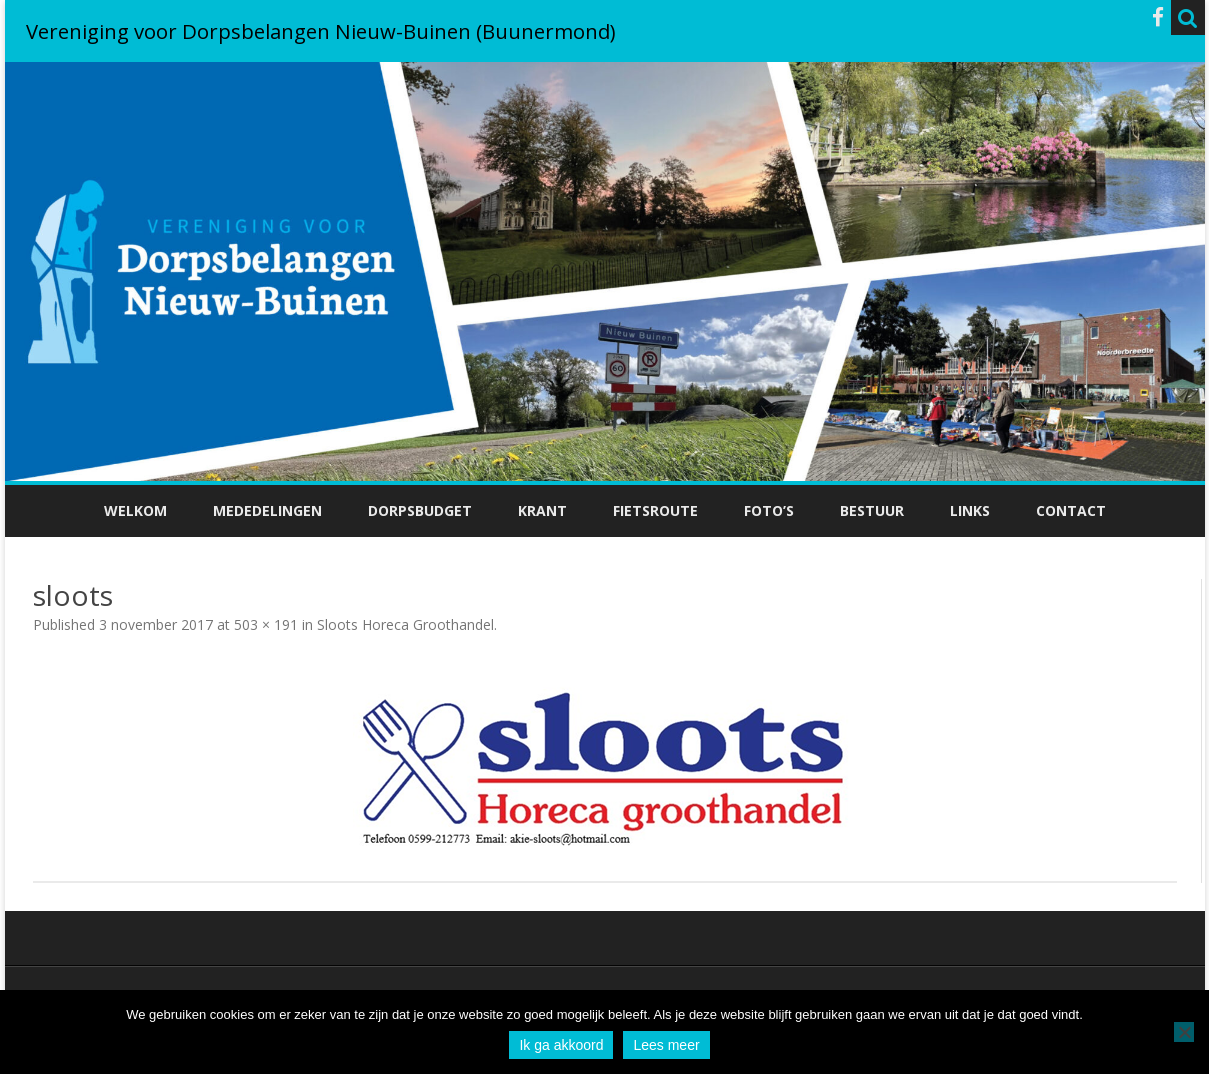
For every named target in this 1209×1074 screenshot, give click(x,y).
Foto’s (769, 510)
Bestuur (872, 510)
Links (970, 510)
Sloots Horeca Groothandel (405, 624)
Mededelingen (267, 510)
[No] (1184, 1032)
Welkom (135, 510)
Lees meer (666, 1045)
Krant (542, 510)
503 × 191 (266, 624)
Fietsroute (655, 510)
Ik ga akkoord (561, 1045)
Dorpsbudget (420, 510)
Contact (1071, 510)
